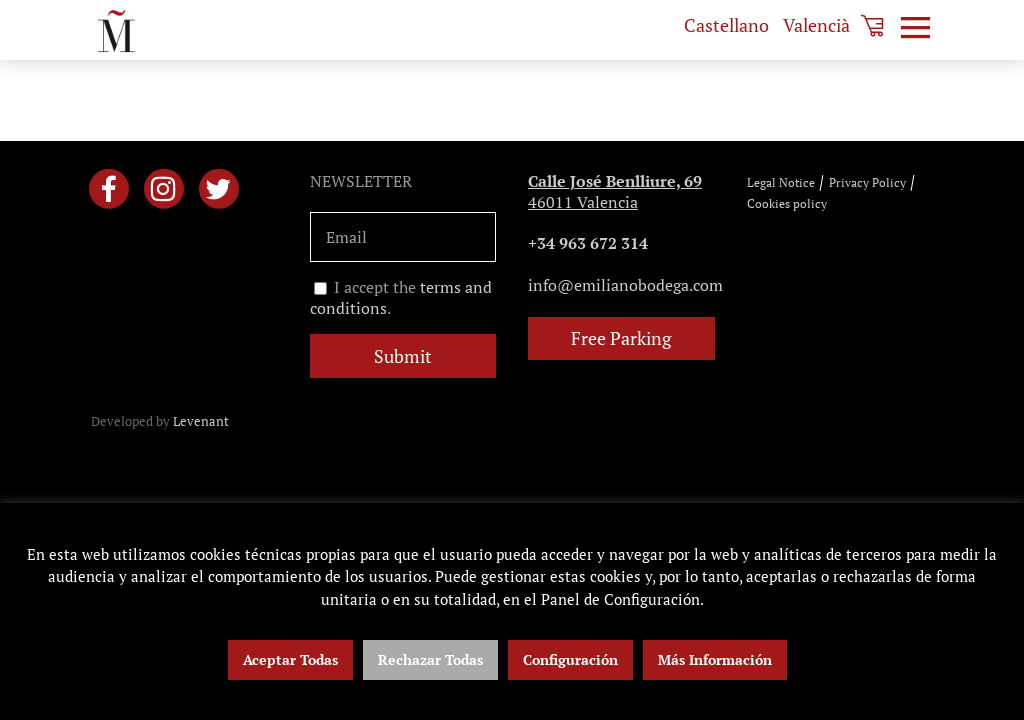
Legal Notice (781, 182)
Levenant (201, 421)
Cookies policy (787, 203)
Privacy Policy (867, 182)
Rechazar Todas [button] (430, 659)
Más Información (715, 659)
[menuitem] (726, 25)
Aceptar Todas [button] (290, 659)
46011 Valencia (615, 191)
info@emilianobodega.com (625, 285)
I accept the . (401, 298)
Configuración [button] (570, 659)
